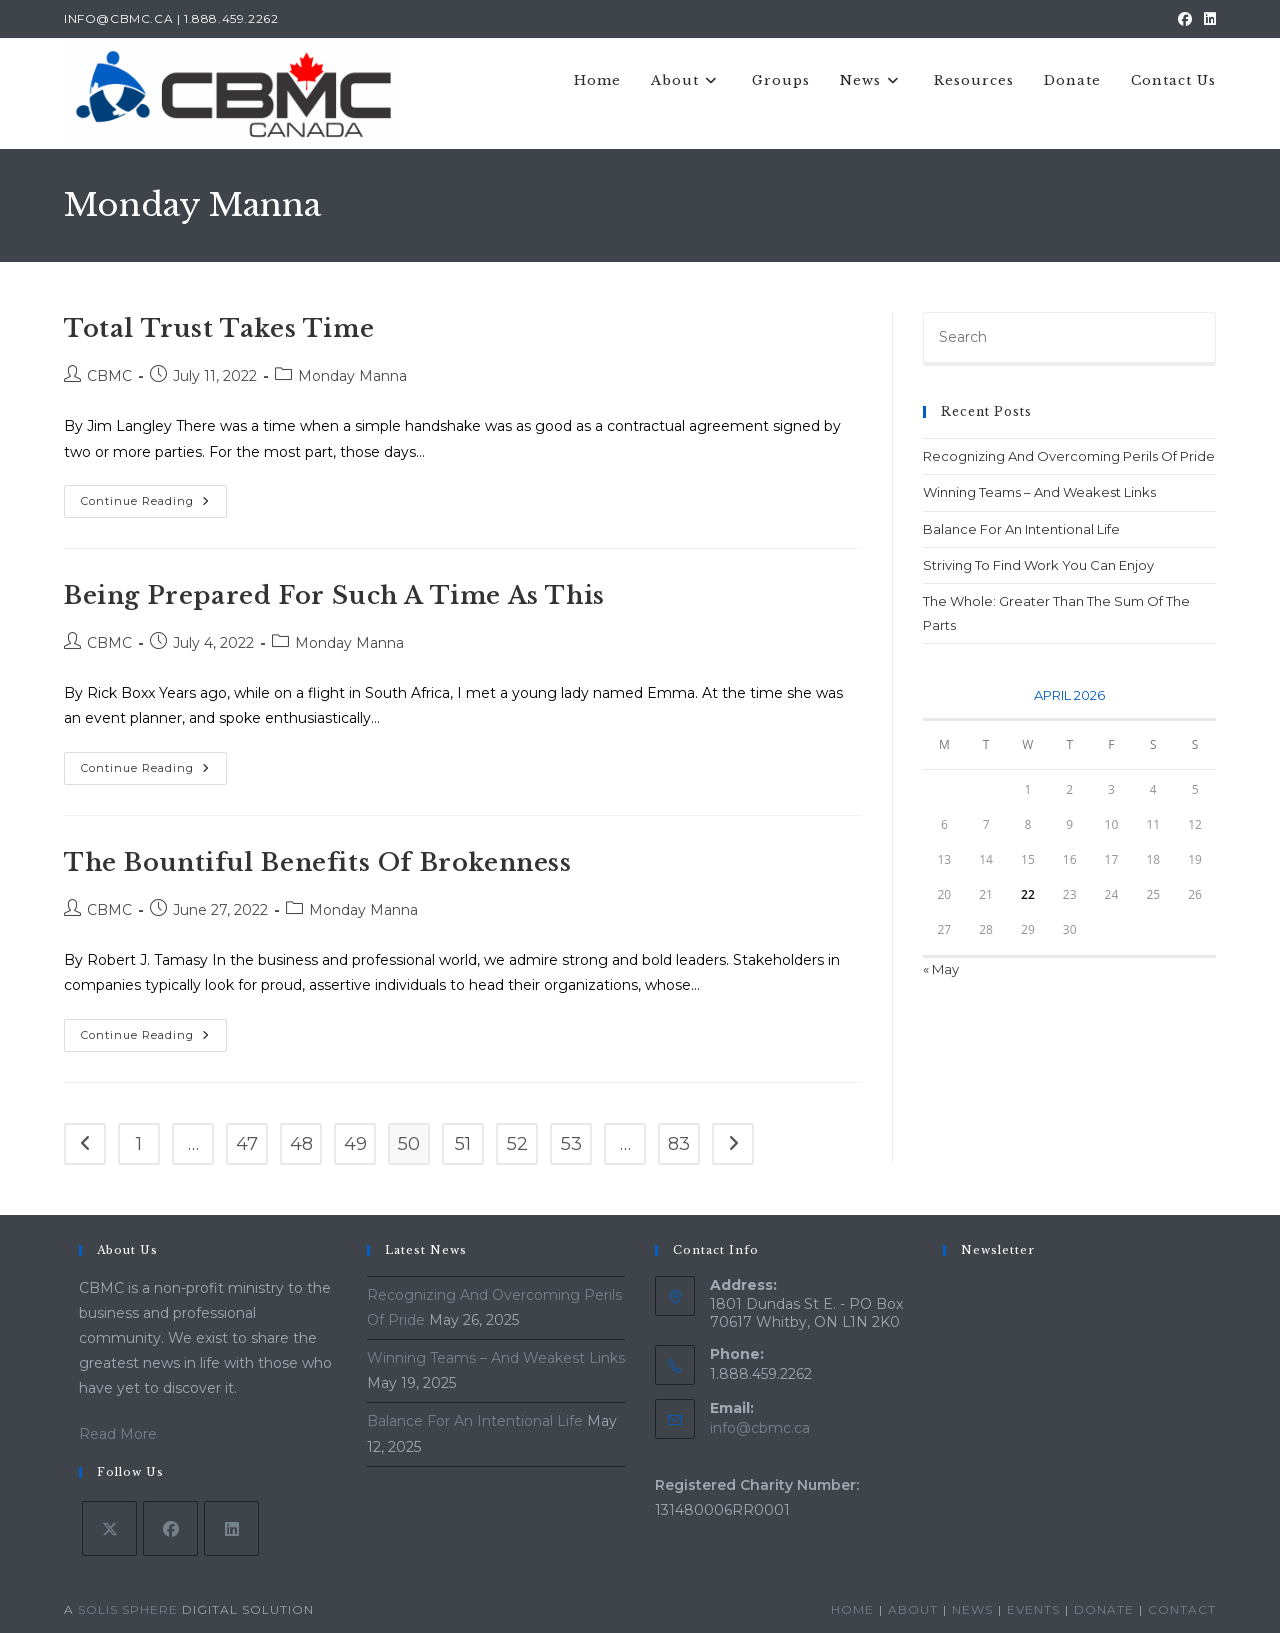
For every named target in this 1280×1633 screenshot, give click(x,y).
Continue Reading (154, 505)
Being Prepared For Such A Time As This (334, 595)
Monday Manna (352, 376)
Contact (1182, 1609)
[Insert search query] (1069, 339)
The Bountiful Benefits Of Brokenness (318, 862)
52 (517, 1144)
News (972, 1609)
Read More (118, 1434)
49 (355, 1144)
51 (463, 1144)
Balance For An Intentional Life (1021, 529)
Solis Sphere (128, 1609)
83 (679, 1144)
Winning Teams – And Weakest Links (1039, 492)
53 (571, 1144)
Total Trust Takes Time (219, 328)
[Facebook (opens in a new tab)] (1185, 19)
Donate (1104, 1609)
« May (941, 969)
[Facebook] (170, 1528)
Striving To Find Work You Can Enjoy (1038, 565)
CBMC (109, 376)
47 (247, 1144)
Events (1033, 1609)
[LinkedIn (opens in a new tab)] (1207, 19)
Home (852, 1609)
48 (301, 1144)
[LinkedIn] (231, 1528)
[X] (109, 1528)
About (913, 1609)
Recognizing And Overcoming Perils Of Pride (1069, 456)
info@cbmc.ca (760, 1428)
